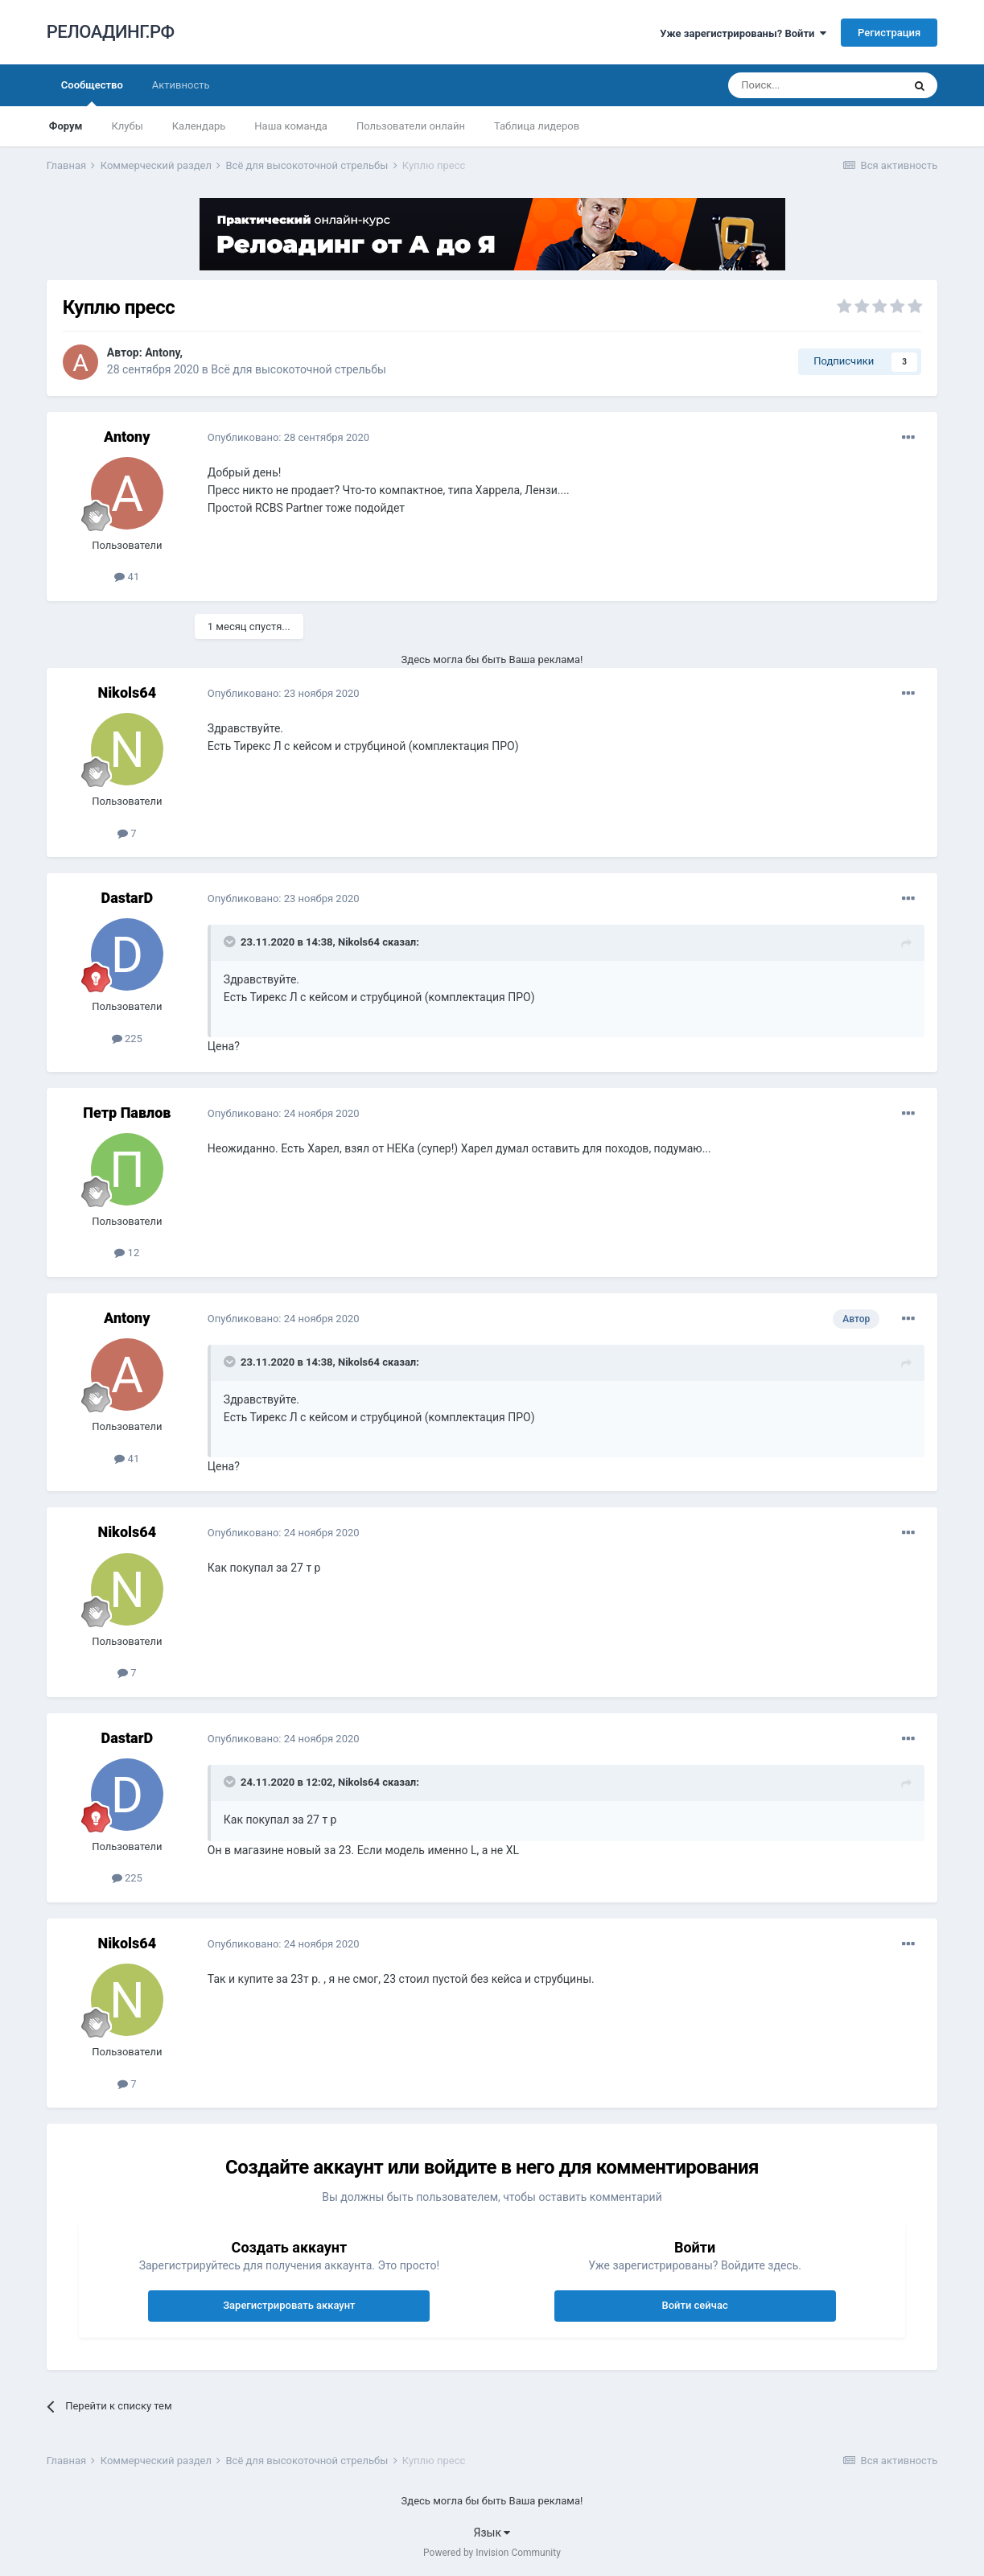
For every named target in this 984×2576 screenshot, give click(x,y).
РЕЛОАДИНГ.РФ (111, 32)
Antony (162, 352)
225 (127, 1038)
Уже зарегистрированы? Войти (743, 33)
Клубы (126, 126)
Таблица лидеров (536, 126)
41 (126, 577)
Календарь (199, 126)
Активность (181, 85)
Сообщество (92, 92)
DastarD (127, 897)
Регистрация (889, 33)
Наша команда (290, 126)
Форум (66, 126)
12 (126, 1253)
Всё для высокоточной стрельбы (298, 369)
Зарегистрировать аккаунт (289, 2305)
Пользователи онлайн (410, 126)
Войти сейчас (694, 2305)
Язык (492, 2532)
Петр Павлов (127, 1112)
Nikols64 (127, 692)
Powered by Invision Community (492, 2552)
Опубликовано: (288, 437)
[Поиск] (815, 85)
